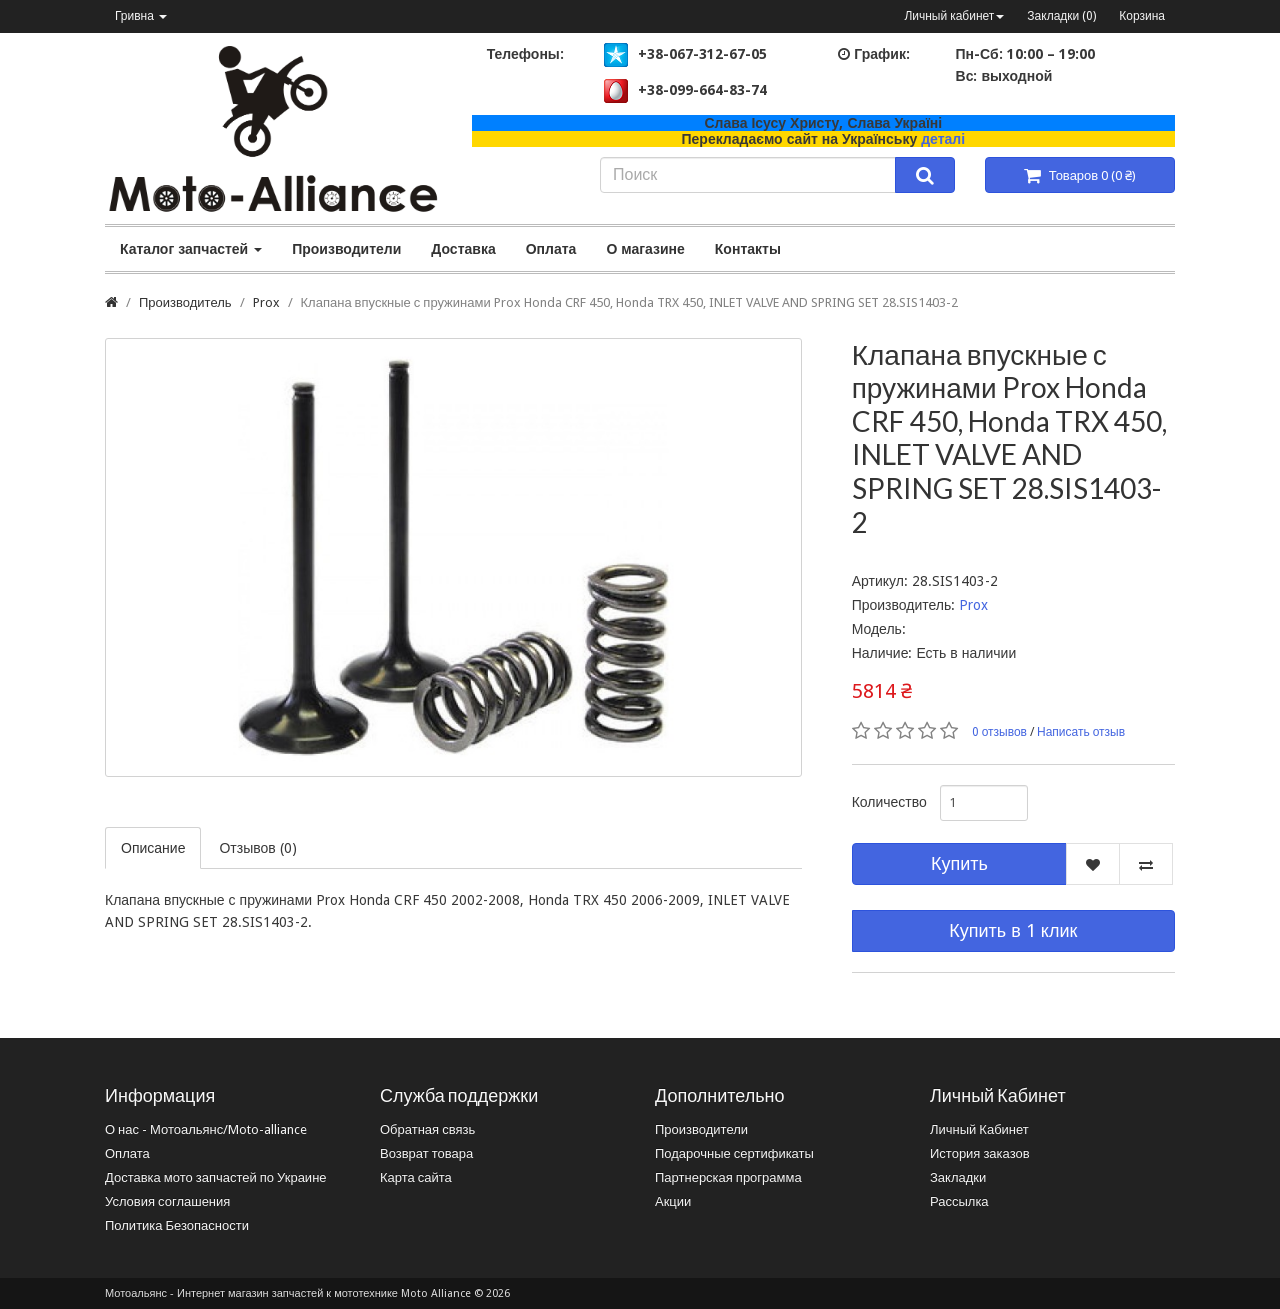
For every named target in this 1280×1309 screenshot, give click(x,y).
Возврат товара (426, 1153)
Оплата (551, 249)
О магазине (645, 249)
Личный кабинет (954, 16)
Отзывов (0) (257, 848)
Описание (153, 848)
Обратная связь (427, 1129)
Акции (673, 1201)
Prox (266, 302)
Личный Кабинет (979, 1129)
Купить (959, 863)
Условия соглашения (167, 1201)
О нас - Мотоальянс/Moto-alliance (206, 1129)
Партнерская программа (728, 1177)
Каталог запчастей (191, 249)
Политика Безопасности (177, 1225)
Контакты (748, 249)
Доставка (463, 249)
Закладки (958, 1177)
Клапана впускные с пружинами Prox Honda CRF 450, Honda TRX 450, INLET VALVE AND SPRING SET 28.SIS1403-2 (629, 302)
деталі (943, 139)
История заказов (980, 1153)
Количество (888, 802)
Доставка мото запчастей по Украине (216, 1177)
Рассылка (959, 1201)
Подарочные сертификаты (734, 1153)
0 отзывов (999, 732)
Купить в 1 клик (1013, 930)
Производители (346, 249)
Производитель (185, 302)
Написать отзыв (1081, 732)
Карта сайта (416, 1177)
